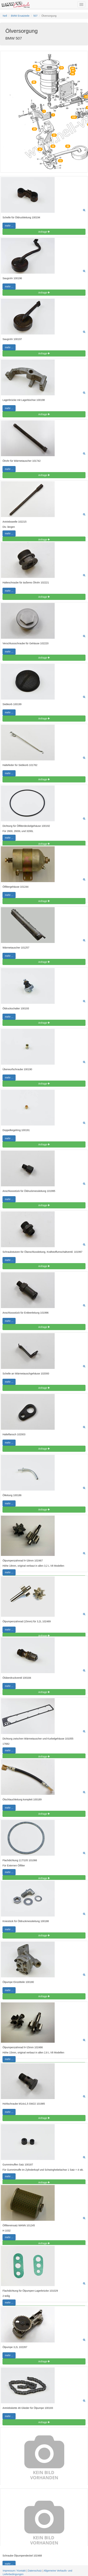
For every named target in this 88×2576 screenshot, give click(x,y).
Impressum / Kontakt (14, 2570)
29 (34, 129)
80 (38, 69)
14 (40, 149)
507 (35, 15)
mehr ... (9, 225)
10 (54, 135)
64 (72, 68)
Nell (5, 15)
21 (60, 160)
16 (53, 146)
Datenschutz (35, 2570)
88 (35, 66)
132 (74, 117)
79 (61, 68)
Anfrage (44, 231)
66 (72, 73)
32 (67, 146)
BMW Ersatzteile (20, 15)
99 (34, 82)
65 (73, 70)
